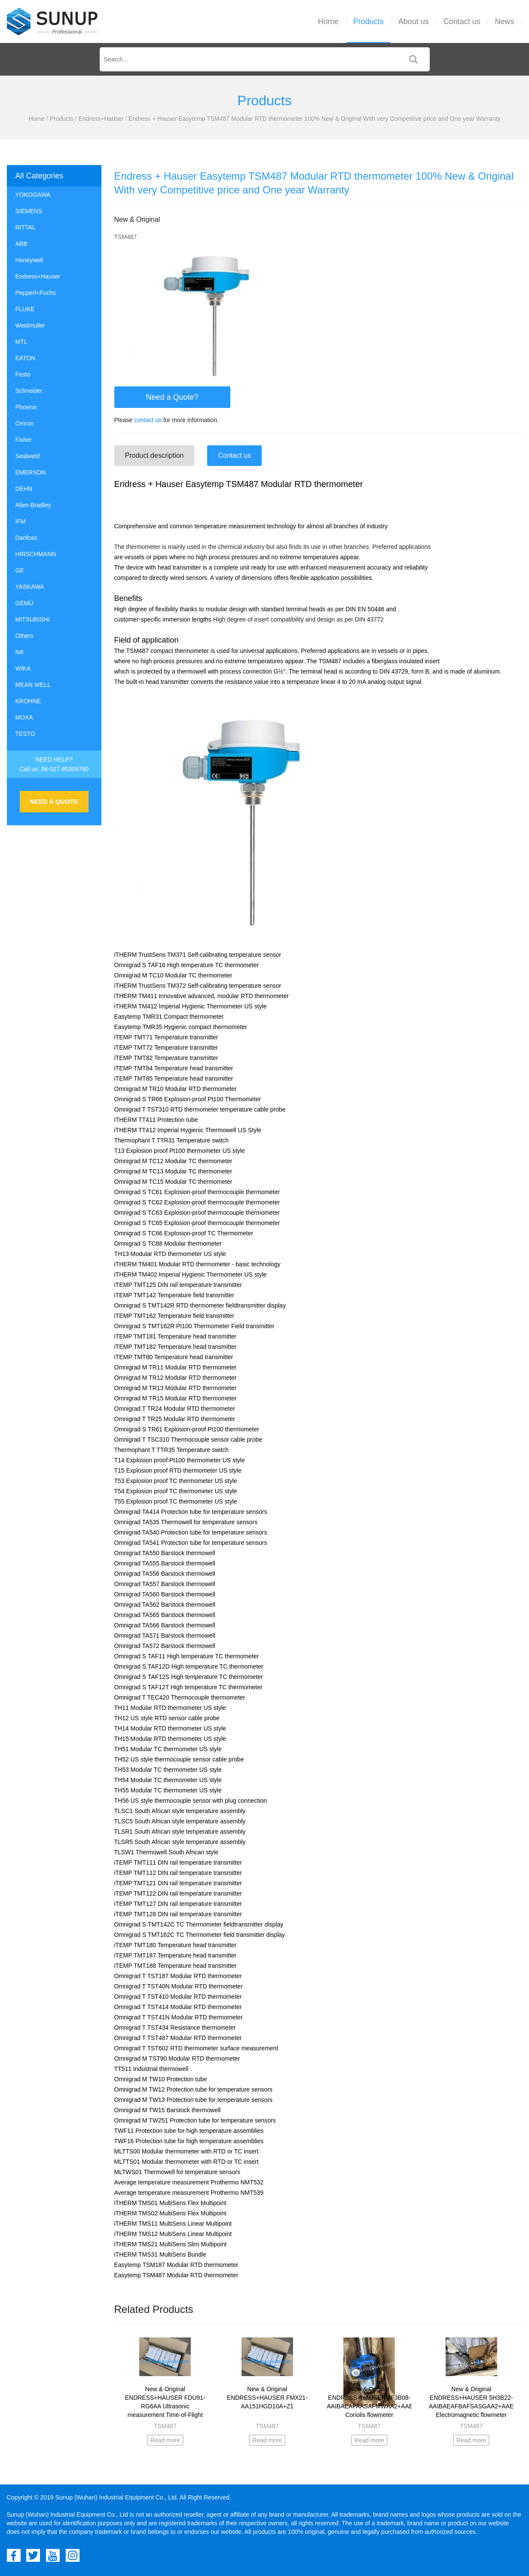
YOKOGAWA (33, 194)
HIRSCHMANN (35, 554)
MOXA (24, 717)
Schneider (29, 390)
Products (368, 21)
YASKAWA (29, 586)
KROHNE (28, 701)
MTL (21, 341)
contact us (148, 420)
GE (19, 570)
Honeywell (29, 260)
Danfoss (26, 537)
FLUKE (25, 309)
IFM (20, 521)
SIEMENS (29, 211)
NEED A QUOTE (54, 801)
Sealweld (27, 456)
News (504, 21)
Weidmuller (30, 325)
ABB (21, 243)
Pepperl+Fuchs (35, 292)
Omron (24, 423)
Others (24, 635)
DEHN (24, 488)
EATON (25, 358)
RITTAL (25, 227)
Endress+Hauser (101, 118)
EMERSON (30, 472)
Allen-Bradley (33, 505)
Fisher (23, 439)
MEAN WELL (33, 684)
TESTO (25, 733)
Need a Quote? (172, 397)
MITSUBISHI (32, 619)
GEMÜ (24, 603)
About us (413, 21)
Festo (23, 374)
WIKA (23, 668)
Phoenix (26, 407)
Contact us (461, 21)
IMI (19, 652)
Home (328, 21)
